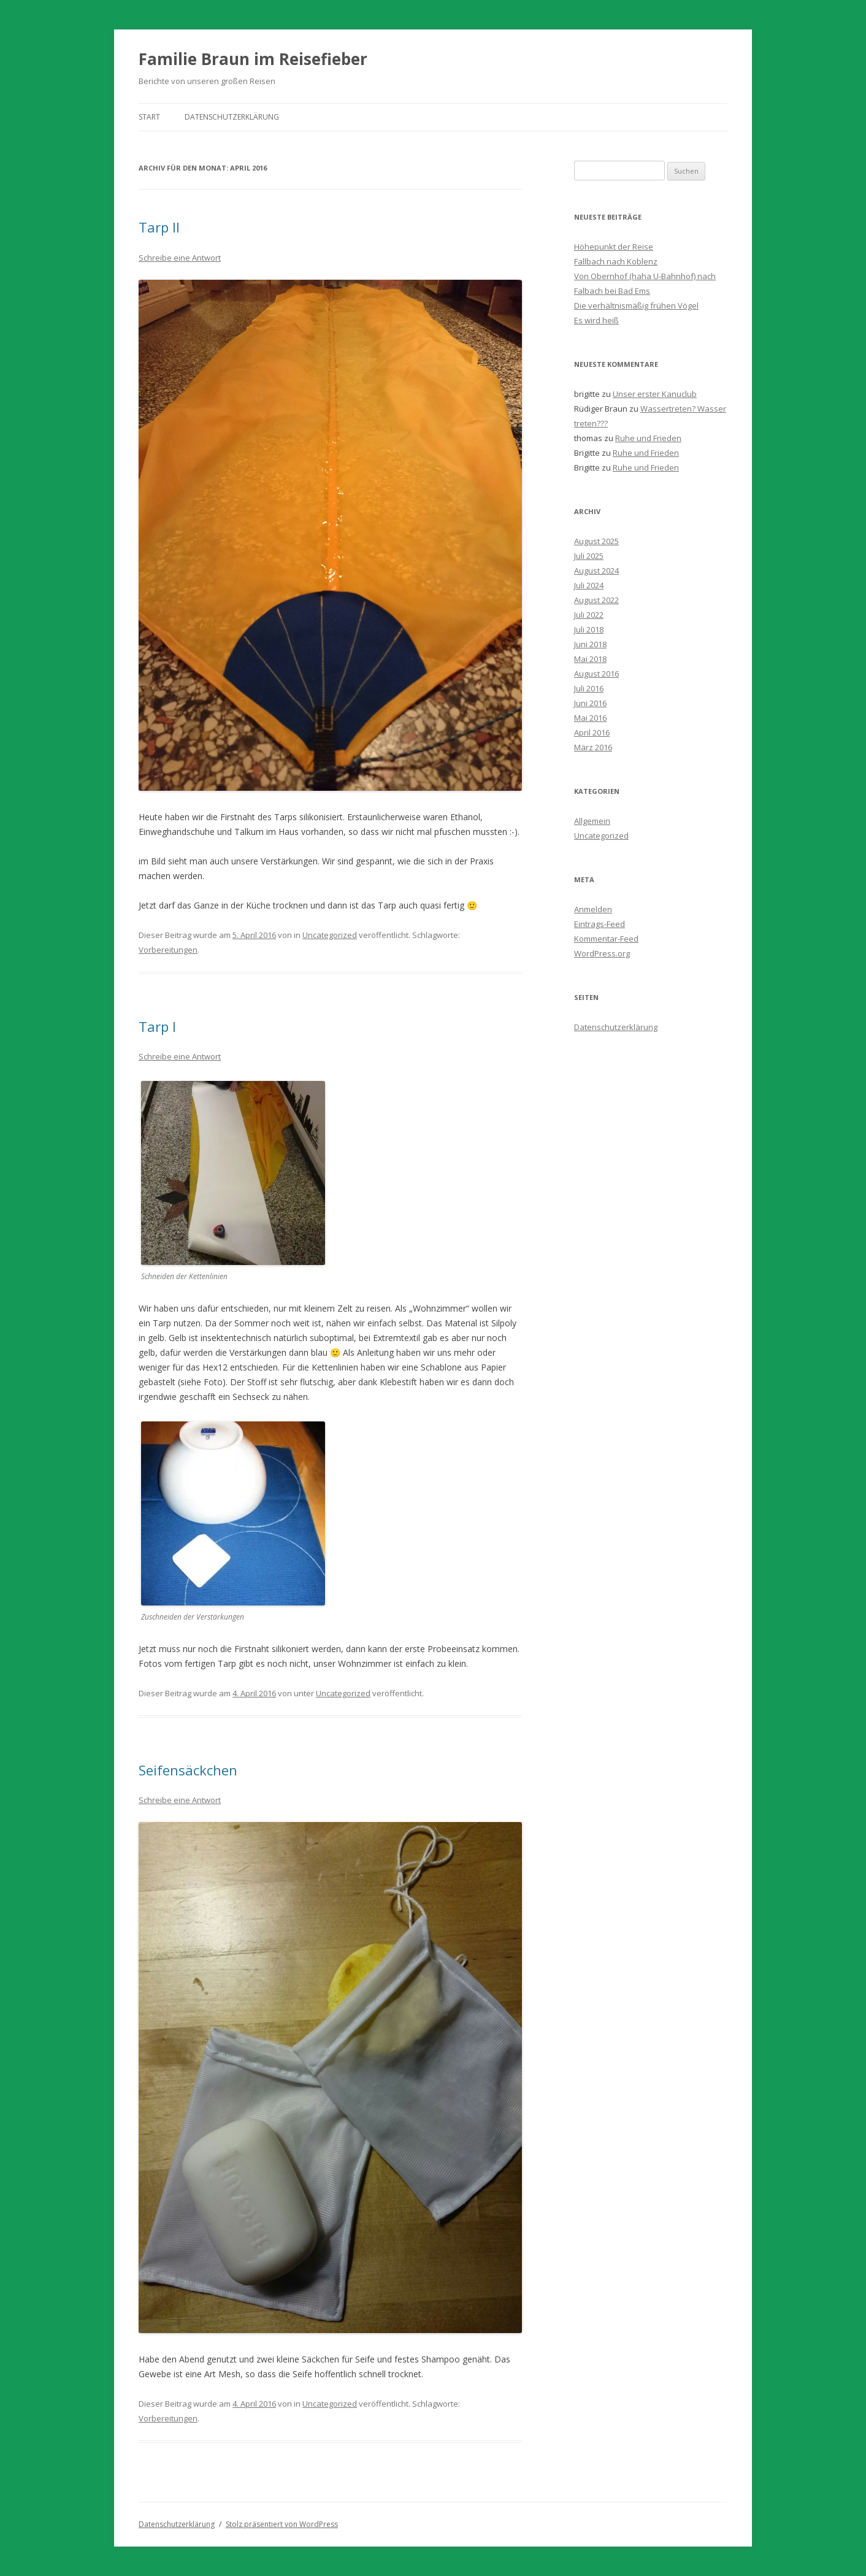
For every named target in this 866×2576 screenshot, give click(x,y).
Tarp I (157, 1026)
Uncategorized (329, 934)
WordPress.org (602, 953)
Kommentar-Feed (606, 938)
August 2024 (596, 570)
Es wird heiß (596, 320)
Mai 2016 (590, 717)
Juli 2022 (589, 614)
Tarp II (159, 227)
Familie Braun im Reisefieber (253, 59)
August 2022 (596, 600)
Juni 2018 (590, 644)
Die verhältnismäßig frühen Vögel (636, 305)
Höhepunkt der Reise (613, 246)
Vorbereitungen (168, 949)
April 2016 (592, 732)
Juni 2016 (590, 703)
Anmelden (593, 909)
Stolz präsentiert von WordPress (282, 2524)
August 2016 (596, 673)
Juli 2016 (589, 688)
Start (149, 117)
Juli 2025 (589, 555)
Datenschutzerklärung (232, 117)
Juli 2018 (589, 629)
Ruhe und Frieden (648, 438)
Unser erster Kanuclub (655, 393)
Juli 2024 (589, 585)
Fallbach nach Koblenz (615, 261)
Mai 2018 (590, 658)
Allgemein (592, 820)
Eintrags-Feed (599, 923)
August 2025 (596, 541)
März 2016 (593, 747)
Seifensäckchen (188, 1770)
